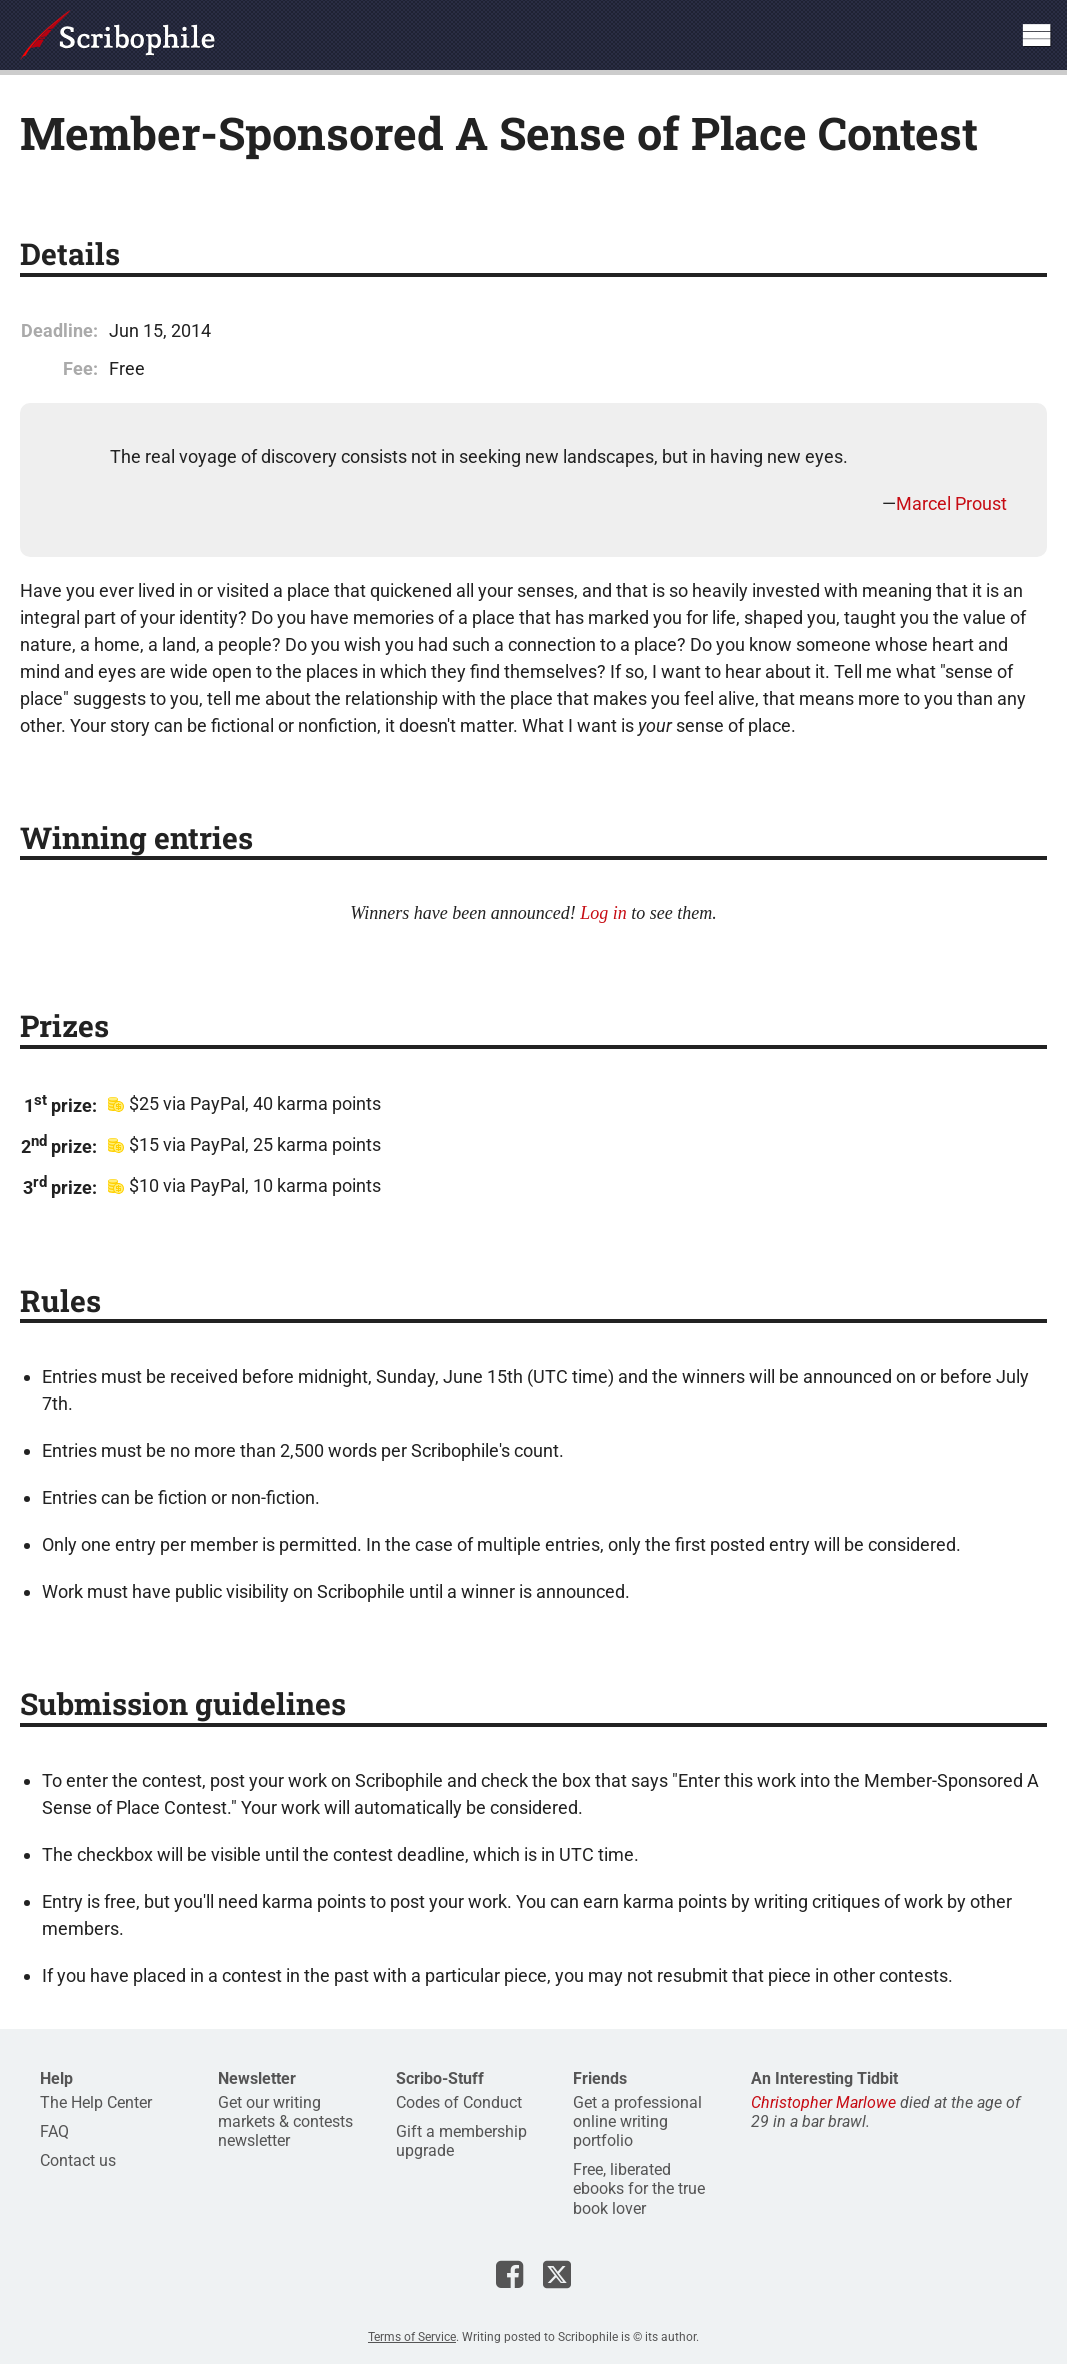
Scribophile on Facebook (509, 2274)
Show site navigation (1036, 35)
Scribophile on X (557, 2274)
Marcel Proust (951, 503)
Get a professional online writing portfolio (637, 2121)
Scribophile (117, 35)
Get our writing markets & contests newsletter (285, 2121)
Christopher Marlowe (823, 2102)
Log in (603, 913)
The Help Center (96, 2102)
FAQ (54, 2131)
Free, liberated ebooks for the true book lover (639, 2188)
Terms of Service (412, 2337)
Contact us (78, 2160)
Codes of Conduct (459, 2102)
